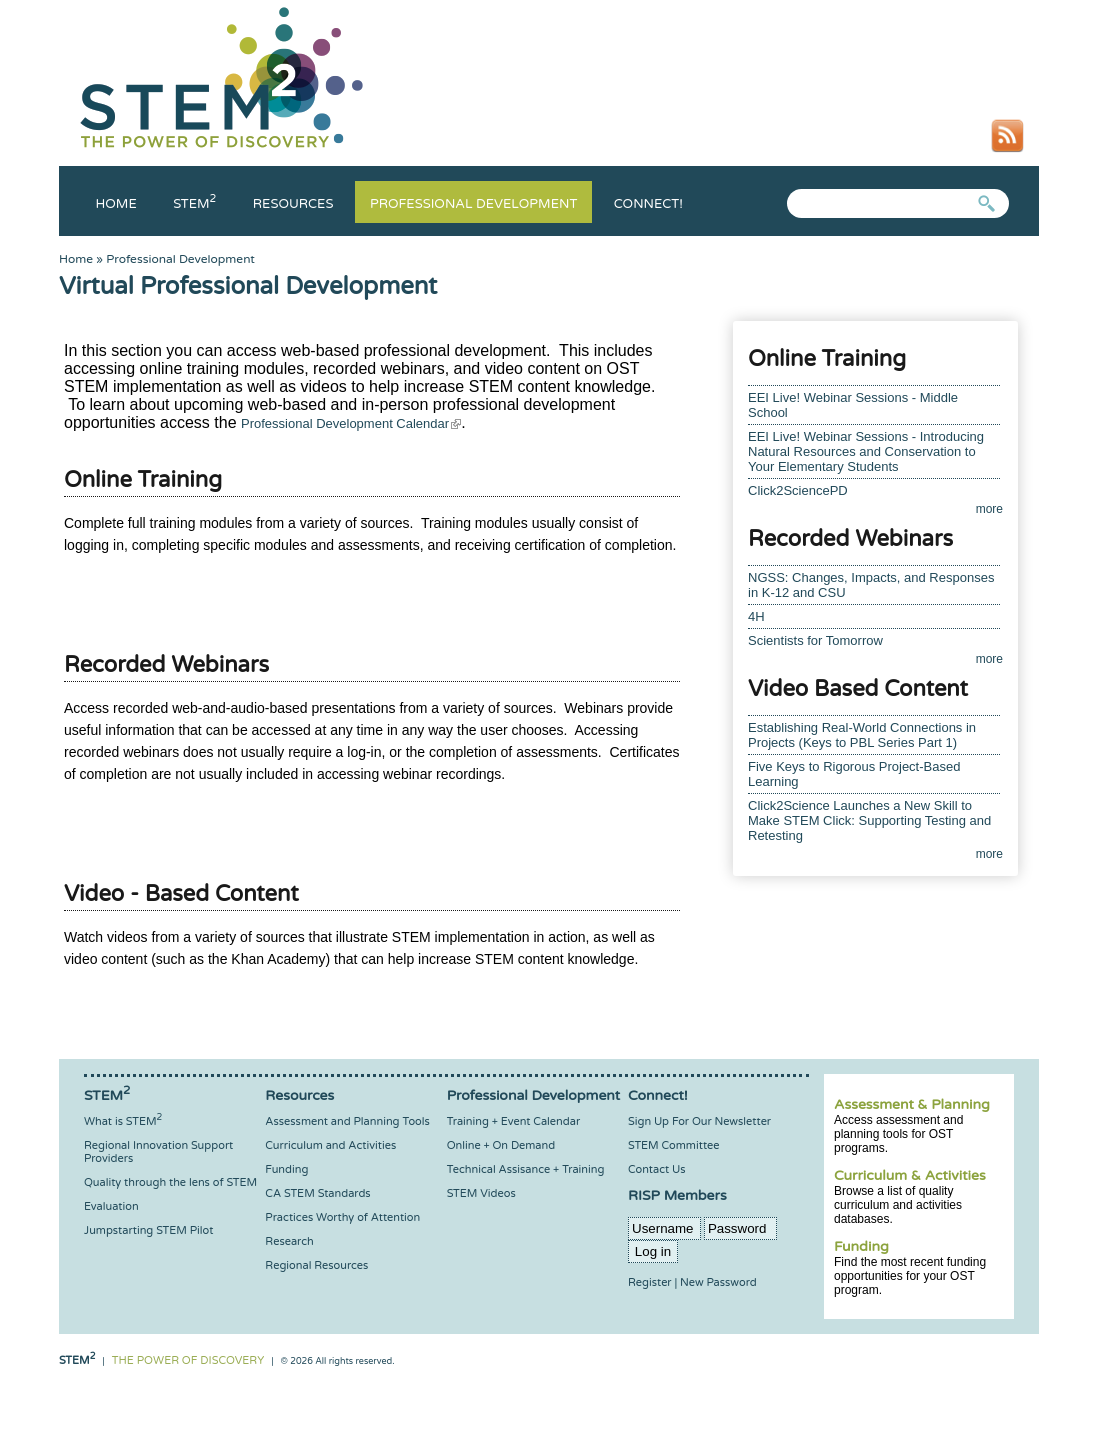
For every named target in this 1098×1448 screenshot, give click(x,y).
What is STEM (123, 1121)
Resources (293, 204)
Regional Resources (316, 1265)
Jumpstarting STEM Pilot (148, 1230)
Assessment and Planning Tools (347, 1121)
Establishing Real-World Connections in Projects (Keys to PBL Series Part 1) (862, 735)
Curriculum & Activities (910, 1175)
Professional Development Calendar (351, 423)
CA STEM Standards (317, 1193)
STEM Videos (481, 1193)
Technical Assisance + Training (526, 1169)
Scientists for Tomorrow (815, 640)
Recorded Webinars (166, 665)
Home (116, 204)
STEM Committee (673, 1145)
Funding (861, 1246)
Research (289, 1241)
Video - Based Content (181, 894)
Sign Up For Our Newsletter (699, 1121)
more (989, 509)
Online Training (143, 480)
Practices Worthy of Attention (342, 1217)
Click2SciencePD (798, 490)
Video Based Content (858, 689)
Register (650, 1282)
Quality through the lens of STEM (170, 1182)
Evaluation (111, 1206)
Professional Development (473, 204)
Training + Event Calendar (513, 1121)
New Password (718, 1282)
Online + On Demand (501, 1145)
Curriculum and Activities (330, 1145)
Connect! (648, 204)
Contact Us (656, 1169)
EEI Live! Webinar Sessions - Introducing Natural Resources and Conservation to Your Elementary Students (866, 451)
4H (756, 616)
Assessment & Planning (912, 1104)
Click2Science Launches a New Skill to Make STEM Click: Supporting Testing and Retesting (869, 820)
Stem (194, 204)
